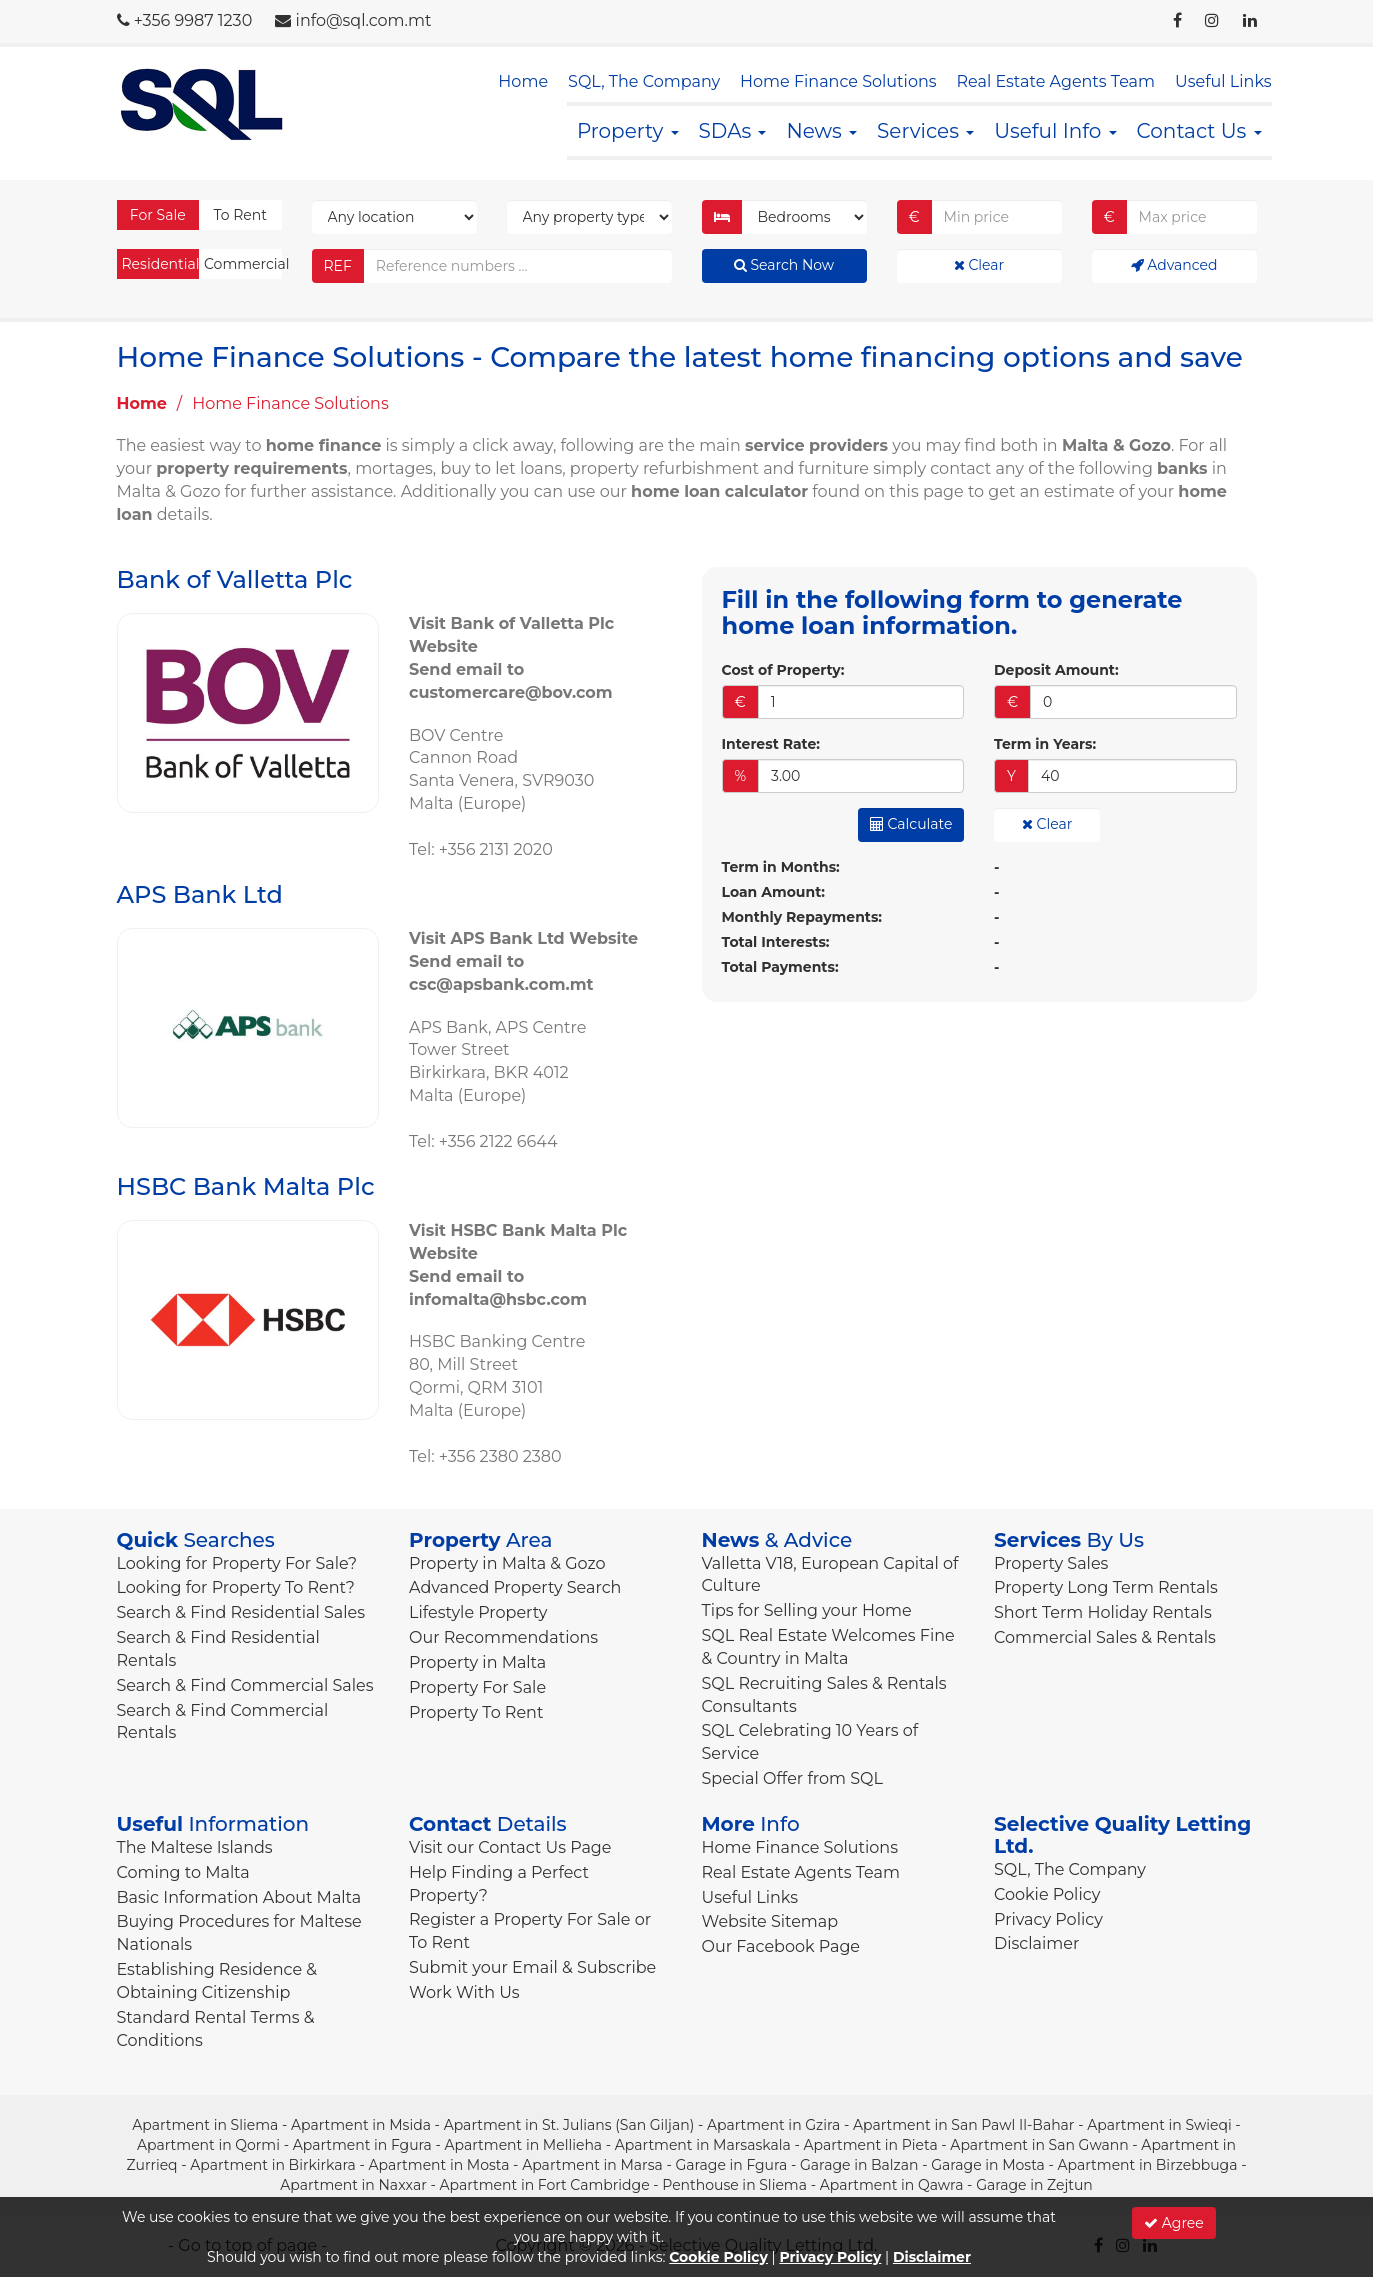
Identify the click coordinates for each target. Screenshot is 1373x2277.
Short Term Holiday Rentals (1103, 1612)
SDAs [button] (733, 131)
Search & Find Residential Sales (241, 1612)
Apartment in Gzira (773, 2125)
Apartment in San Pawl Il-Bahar (963, 2125)
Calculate (911, 824)
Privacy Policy (1048, 1919)
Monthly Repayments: (802, 917)
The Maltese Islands (195, 1847)
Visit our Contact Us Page (510, 1847)
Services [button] (925, 131)
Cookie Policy (1047, 1894)
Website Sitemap (770, 1921)
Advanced (1174, 265)
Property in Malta (477, 1662)
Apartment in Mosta (439, 2165)
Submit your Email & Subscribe (532, 1967)
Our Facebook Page (781, 1946)
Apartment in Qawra (892, 2185)
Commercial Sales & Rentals (1105, 1637)
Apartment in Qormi (208, 2145)
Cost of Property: (783, 670)
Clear (979, 265)
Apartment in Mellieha (524, 2145)
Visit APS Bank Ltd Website (523, 938)
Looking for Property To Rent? (236, 1587)
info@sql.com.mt (364, 20)
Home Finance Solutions (838, 81)
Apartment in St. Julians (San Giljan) (569, 2125)
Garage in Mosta (988, 2165)
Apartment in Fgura (362, 2145)
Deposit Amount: (1056, 670)
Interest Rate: (771, 744)
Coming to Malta (183, 1872)
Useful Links (1223, 81)
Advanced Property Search (515, 1587)
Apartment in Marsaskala (703, 2145)
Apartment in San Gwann (1039, 2145)
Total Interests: (776, 942)
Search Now (784, 265)
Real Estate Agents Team (1056, 81)
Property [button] (628, 131)
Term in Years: (1045, 744)
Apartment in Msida (361, 2125)
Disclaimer (1036, 1943)
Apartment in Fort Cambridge (545, 2185)
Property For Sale (477, 1687)
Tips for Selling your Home (807, 1610)
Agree (1174, 2223)
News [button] (821, 131)
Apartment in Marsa (592, 2165)
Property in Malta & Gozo (507, 1563)
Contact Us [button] (1199, 131)
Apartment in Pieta (870, 2145)
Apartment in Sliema (205, 2125)
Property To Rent (476, 1712)
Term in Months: (781, 867)
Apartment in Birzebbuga (1148, 2165)
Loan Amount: (773, 892)
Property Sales (1051, 1563)
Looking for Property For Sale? (237, 1563)
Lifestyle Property (478, 1612)
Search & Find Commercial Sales (245, 1685)
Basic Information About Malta (239, 1897)
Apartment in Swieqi (1159, 2125)
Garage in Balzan (859, 2165)
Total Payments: (780, 967)
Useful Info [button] (1055, 131)
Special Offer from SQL (792, 1778)
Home (523, 81)
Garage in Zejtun (1034, 2185)
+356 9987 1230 (193, 20)
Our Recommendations (503, 1637)
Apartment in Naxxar (353, 2185)
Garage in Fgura (731, 2165)
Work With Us (464, 1992)
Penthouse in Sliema (734, 2185)
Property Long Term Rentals (1106, 1587)
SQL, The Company (644, 81)
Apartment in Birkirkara (273, 2165)
